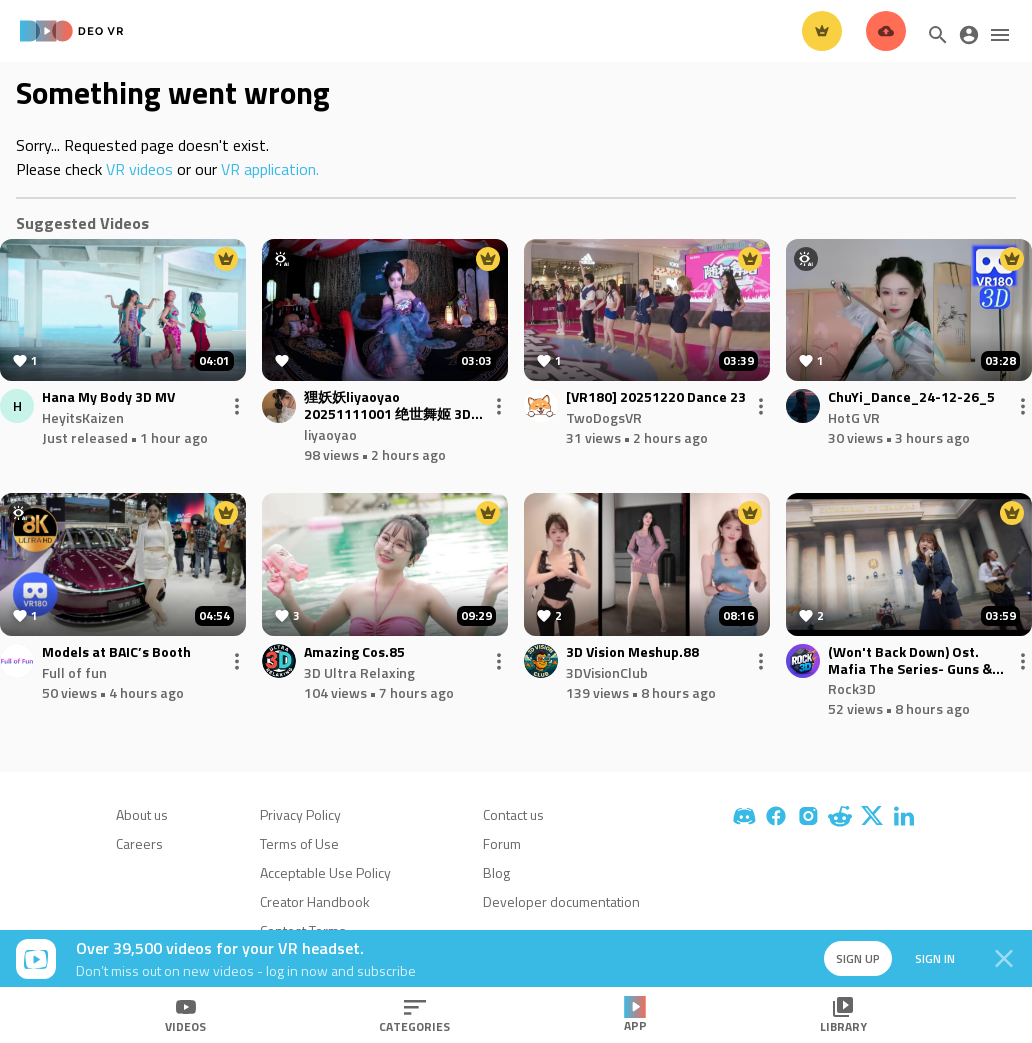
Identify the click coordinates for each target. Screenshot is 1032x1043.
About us (142, 814)
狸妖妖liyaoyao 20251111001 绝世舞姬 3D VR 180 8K (387, 406)
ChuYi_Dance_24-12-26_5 (911, 397)
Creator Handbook (315, 901)
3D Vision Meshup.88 (632, 652)
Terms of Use (299, 843)
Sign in (932, 958)
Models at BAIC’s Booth (116, 652)
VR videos (139, 169)
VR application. (270, 169)
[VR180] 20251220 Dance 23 (656, 397)
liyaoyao (330, 434)
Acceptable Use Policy (325, 872)
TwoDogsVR (604, 417)
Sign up (854, 958)
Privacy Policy (300, 814)
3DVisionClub (607, 672)
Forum (502, 843)
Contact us (513, 814)
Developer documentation (561, 901)
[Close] (1004, 959)
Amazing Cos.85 (354, 652)
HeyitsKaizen (83, 417)
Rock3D (852, 688)
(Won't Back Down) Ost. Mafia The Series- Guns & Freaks (910, 661)
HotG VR (854, 417)
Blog (496, 872)
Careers (139, 843)
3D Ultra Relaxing (359, 672)
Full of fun (74, 672)
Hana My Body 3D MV (108, 397)
